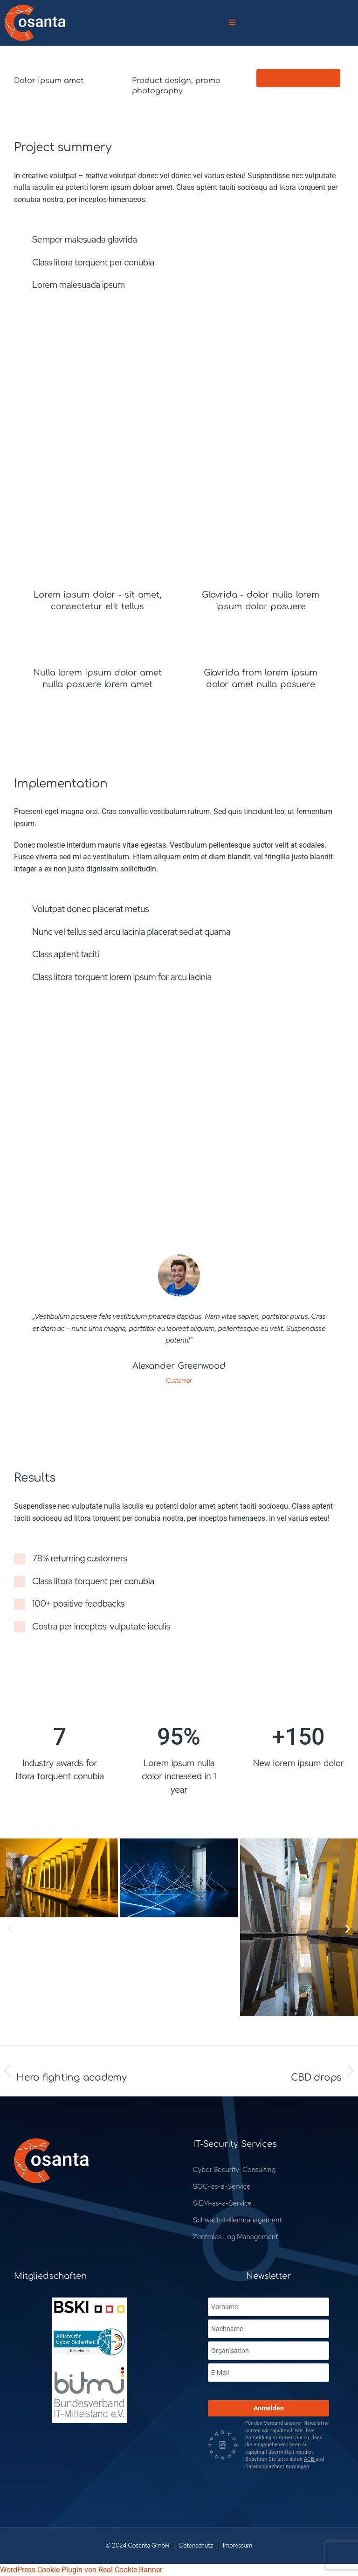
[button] (10, 1929)
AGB (310, 2459)
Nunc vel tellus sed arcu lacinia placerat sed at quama (131, 932)
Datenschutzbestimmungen (277, 2467)
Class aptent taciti (65, 954)
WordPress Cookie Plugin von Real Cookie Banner (81, 2569)
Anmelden (269, 2408)
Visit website (296, 78)
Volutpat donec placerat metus (90, 909)
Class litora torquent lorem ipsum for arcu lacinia (122, 977)
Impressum (237, 2545)
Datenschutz (196, 2545)
